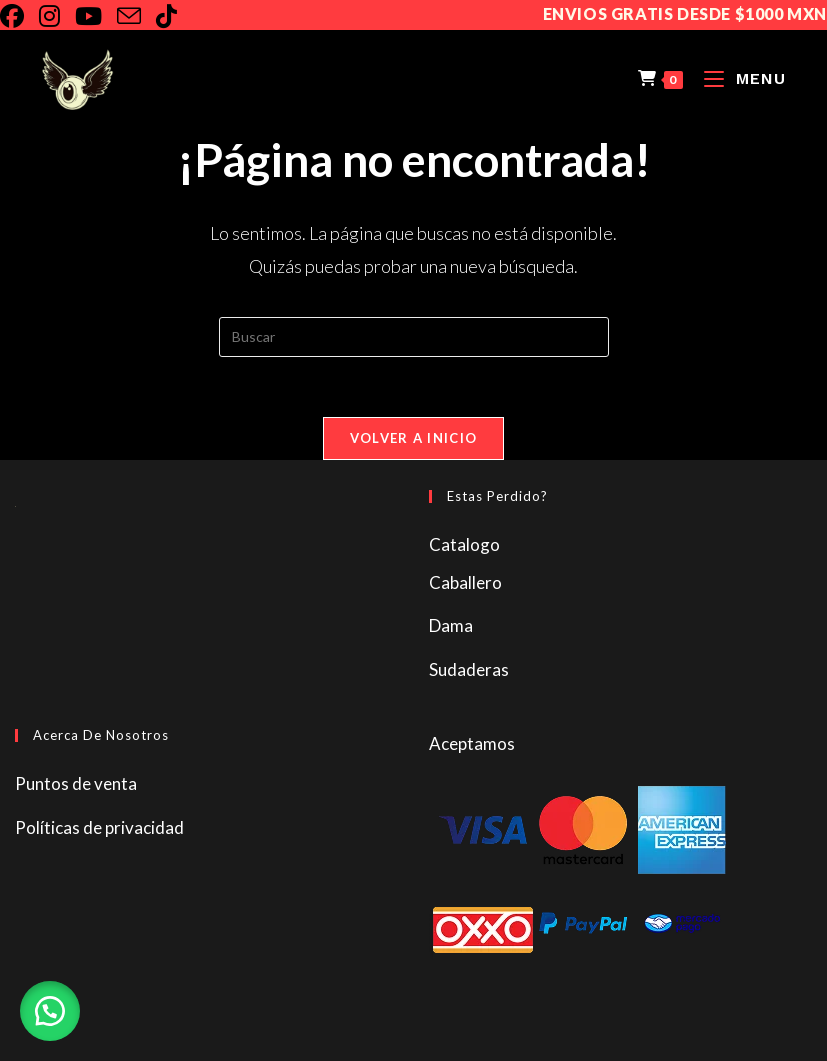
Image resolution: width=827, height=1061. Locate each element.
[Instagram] (57, 16)
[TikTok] (174, 16)
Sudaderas (469, 669)
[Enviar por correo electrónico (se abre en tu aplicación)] (136, 16)
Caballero (465, 582)
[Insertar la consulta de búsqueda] (414, 337)
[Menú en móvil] (737, 78)
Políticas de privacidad (99, 827)
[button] (50, 1011)
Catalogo (464, 544)
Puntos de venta (76, 783)
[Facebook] (19, 16)
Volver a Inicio (414, 438)
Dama (451, 625)
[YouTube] (96, 16)
